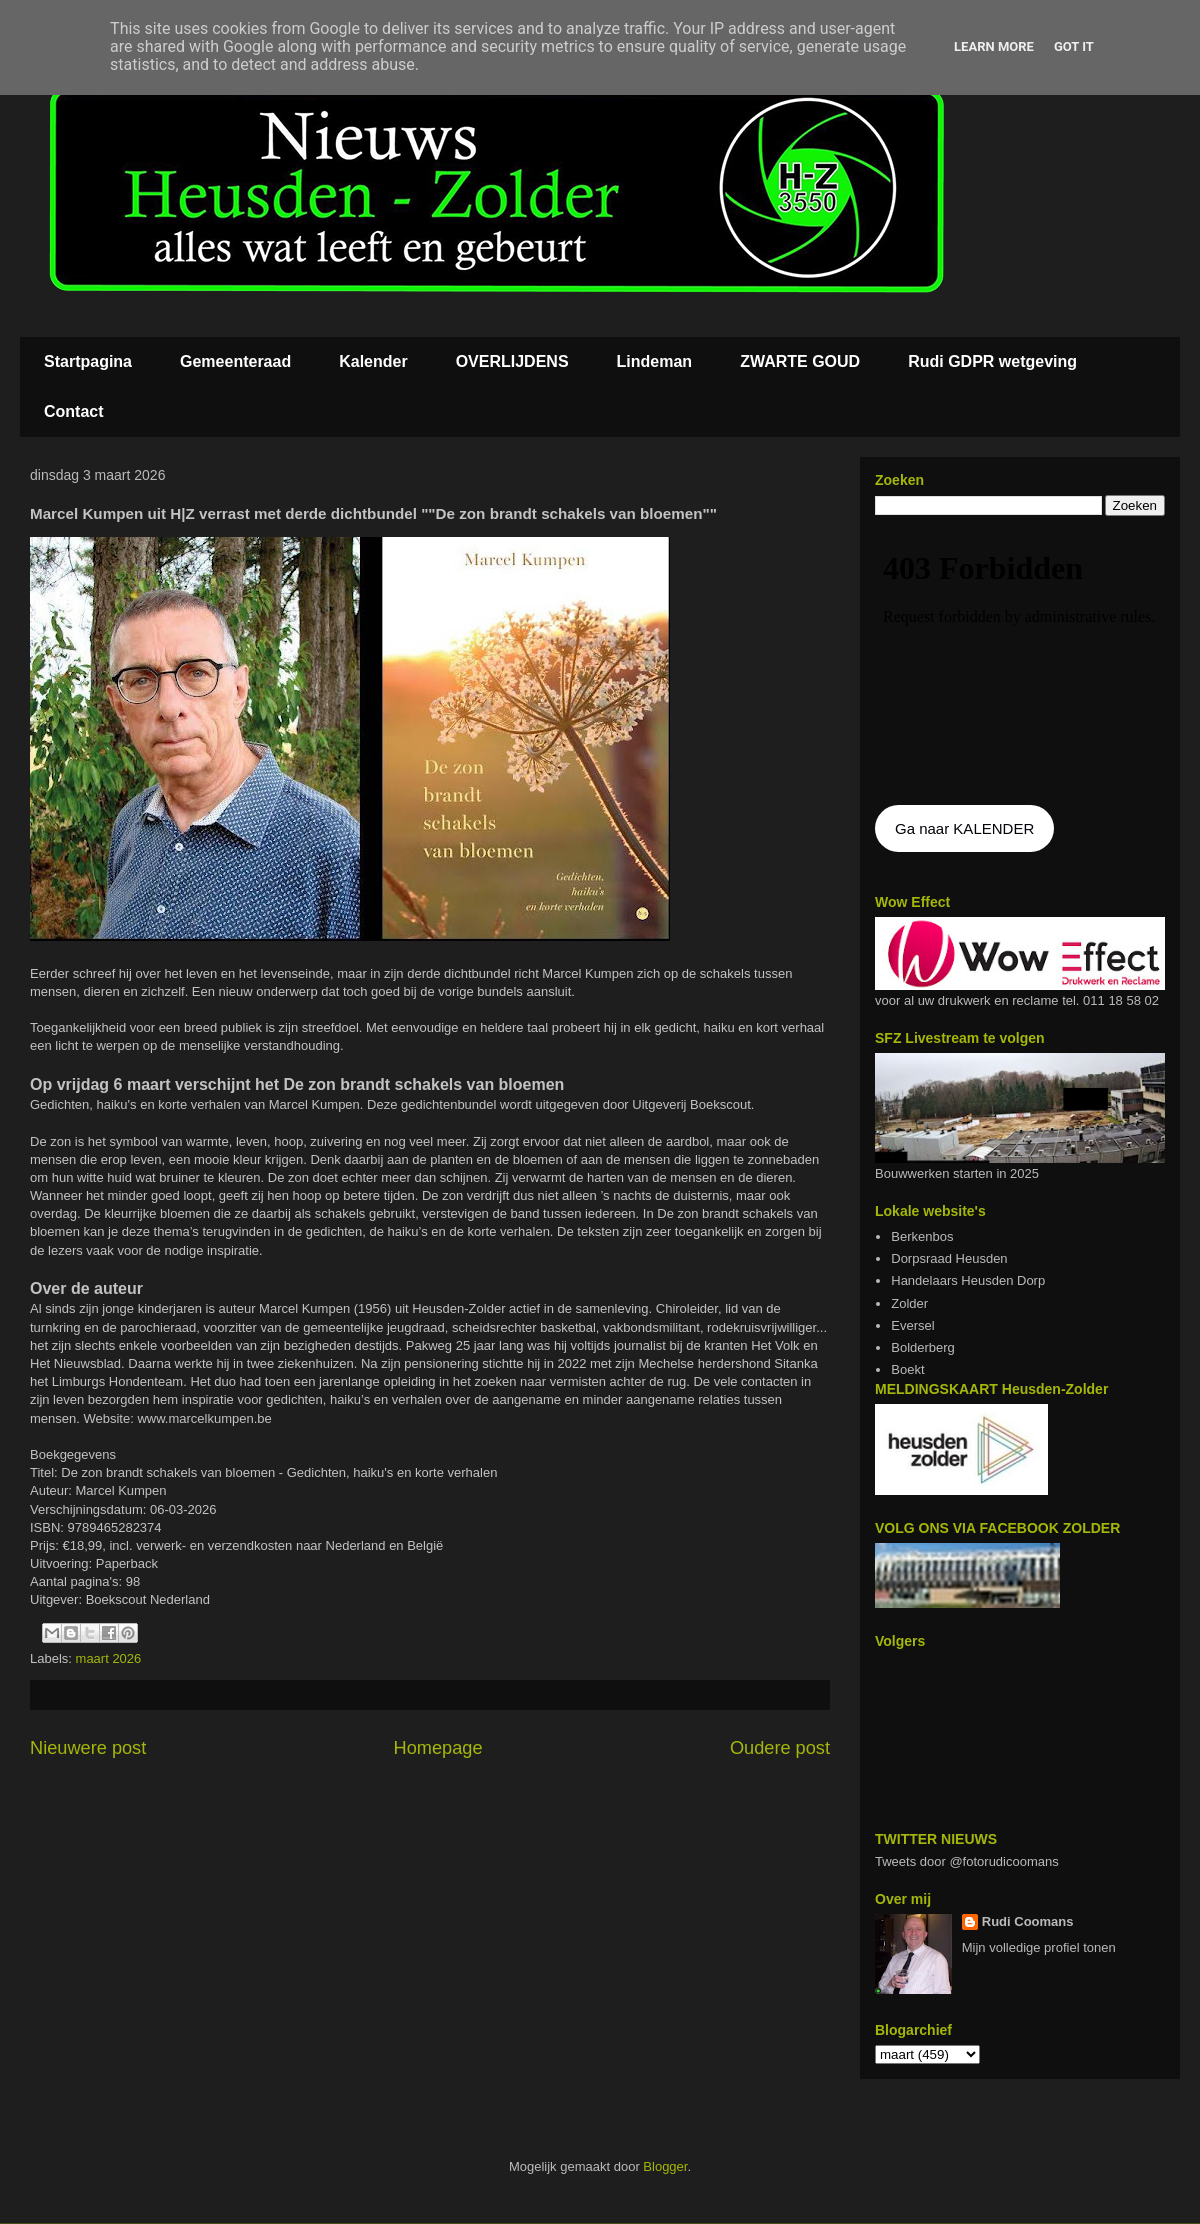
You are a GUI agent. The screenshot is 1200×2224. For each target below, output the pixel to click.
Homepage (438, 1748)
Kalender (373, 361)
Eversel (912, 1325)
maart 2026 (109, 1658)
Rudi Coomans (1028, 1921)
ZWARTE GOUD (800, 361)
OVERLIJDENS (512, 361)
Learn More (994, 46)
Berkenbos (922, 1236)
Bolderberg (923, 1347)
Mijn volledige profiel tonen (1039, 1947)
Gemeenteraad (235, 361)
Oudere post (780, 1748)
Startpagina (88, 361)
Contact (74, 411)
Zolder (909, 1303)
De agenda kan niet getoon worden (1020, 662)
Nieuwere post (88, 1748)
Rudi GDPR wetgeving (992, 361)
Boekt (907, 1369)
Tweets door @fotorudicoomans (967, 1861)
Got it (1074, 46)
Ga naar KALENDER (964, 828)
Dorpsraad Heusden (949, 1258)
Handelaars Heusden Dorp (968, 1280)
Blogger (665, 2166)
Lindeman (655, 361)
